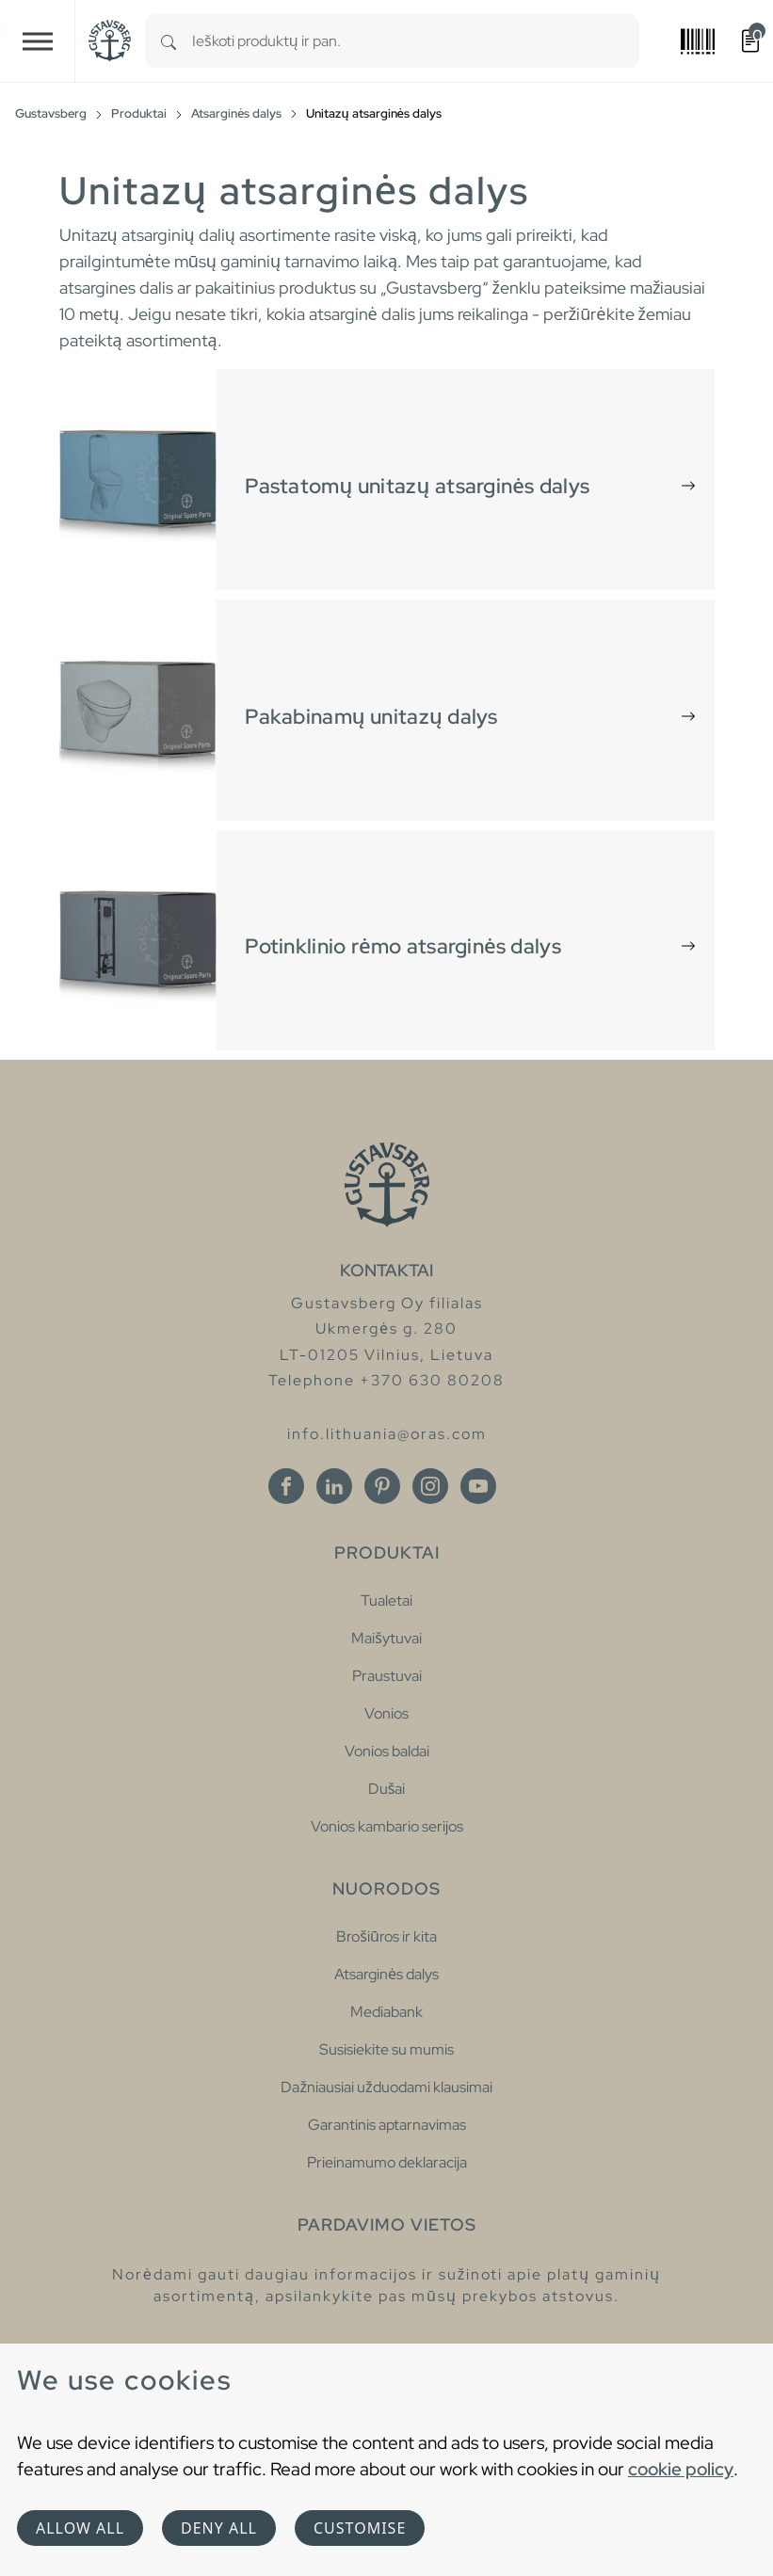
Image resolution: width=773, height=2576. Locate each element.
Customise (360, 2528)
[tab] (387, 479)
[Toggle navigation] (37, 41)
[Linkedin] (334, 1486)
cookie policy (680, 2468)
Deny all (219, 2528)
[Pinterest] (382, 1486)
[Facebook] (286, 1486)
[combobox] (415, 41)
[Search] (168, 41)
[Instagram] (430, 1486)
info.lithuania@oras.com (387, 1434)
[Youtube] (478, 1486)
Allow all (80, 2528)
